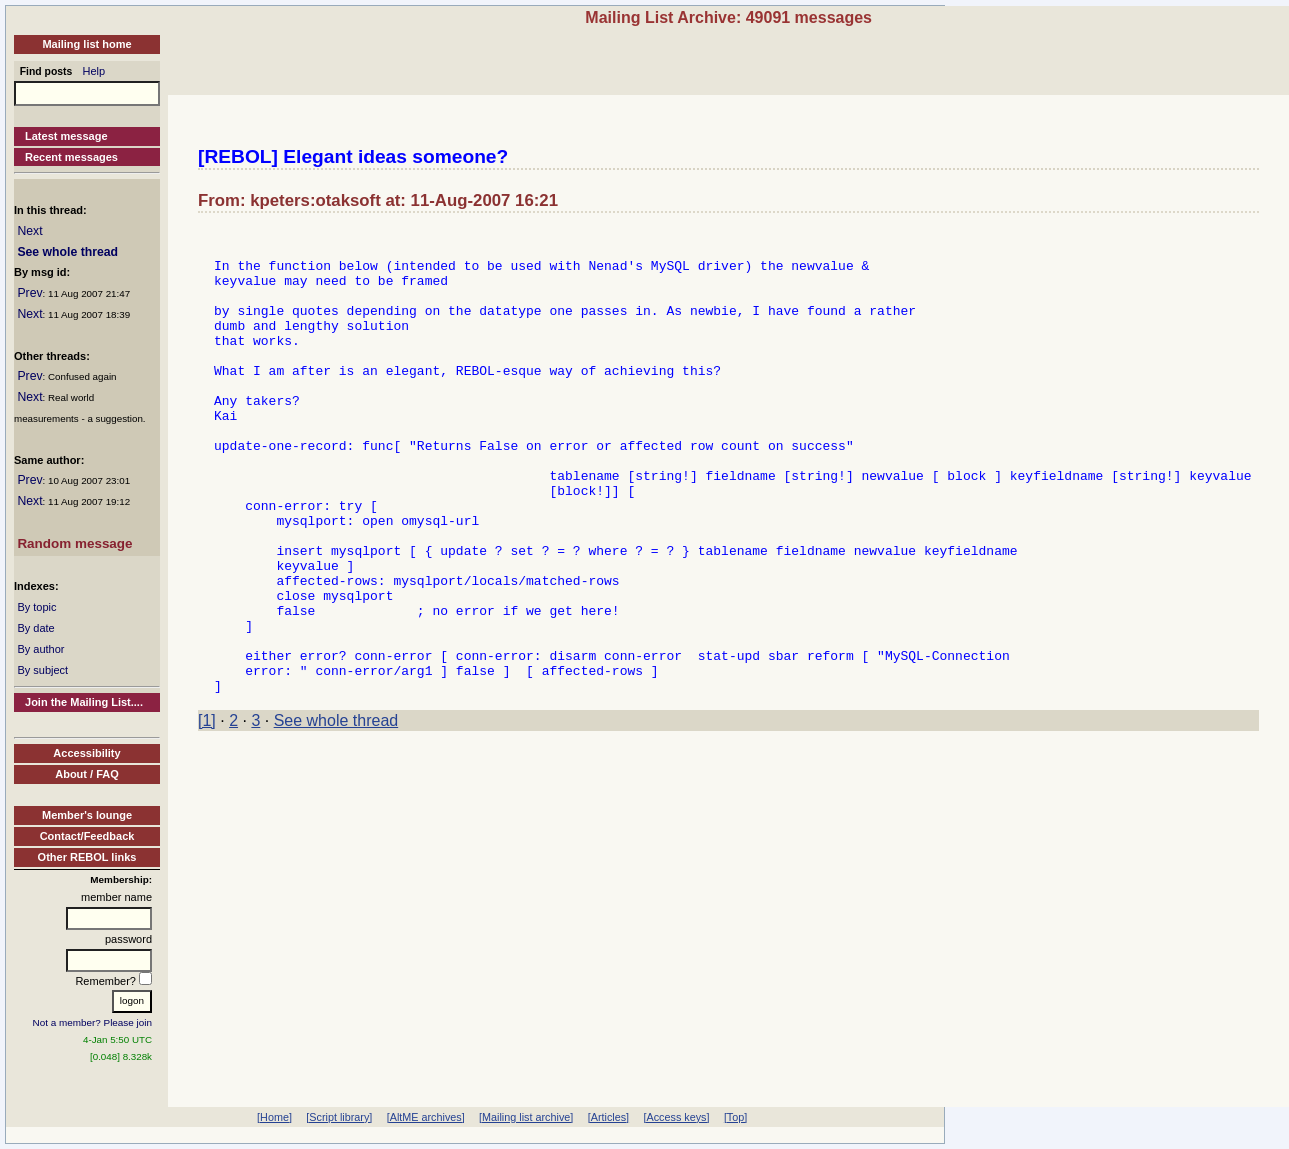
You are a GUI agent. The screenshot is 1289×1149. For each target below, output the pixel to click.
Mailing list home (86, 44)
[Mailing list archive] (526, 1117)
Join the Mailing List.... (84, 702)
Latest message (66, 136)
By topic (36, 607)
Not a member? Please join (93, 1022)
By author (40, 649)
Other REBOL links (87, 857)
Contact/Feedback (87, 836)
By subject (42, 670)
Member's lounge (87, 815)
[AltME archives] (426, 1117)
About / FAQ (87, 774)
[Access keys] (676, 1117)
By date (35, 628)
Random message (74, 543)
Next (29, 231)
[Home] (274, 1117)
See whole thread (67, 252)
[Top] (735, 1117)
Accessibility (86, 753)
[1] (207, 813)
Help (94, 71)
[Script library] (339, 1117)
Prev (29, 293)
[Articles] (608, 1117)
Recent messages (71, 157)
